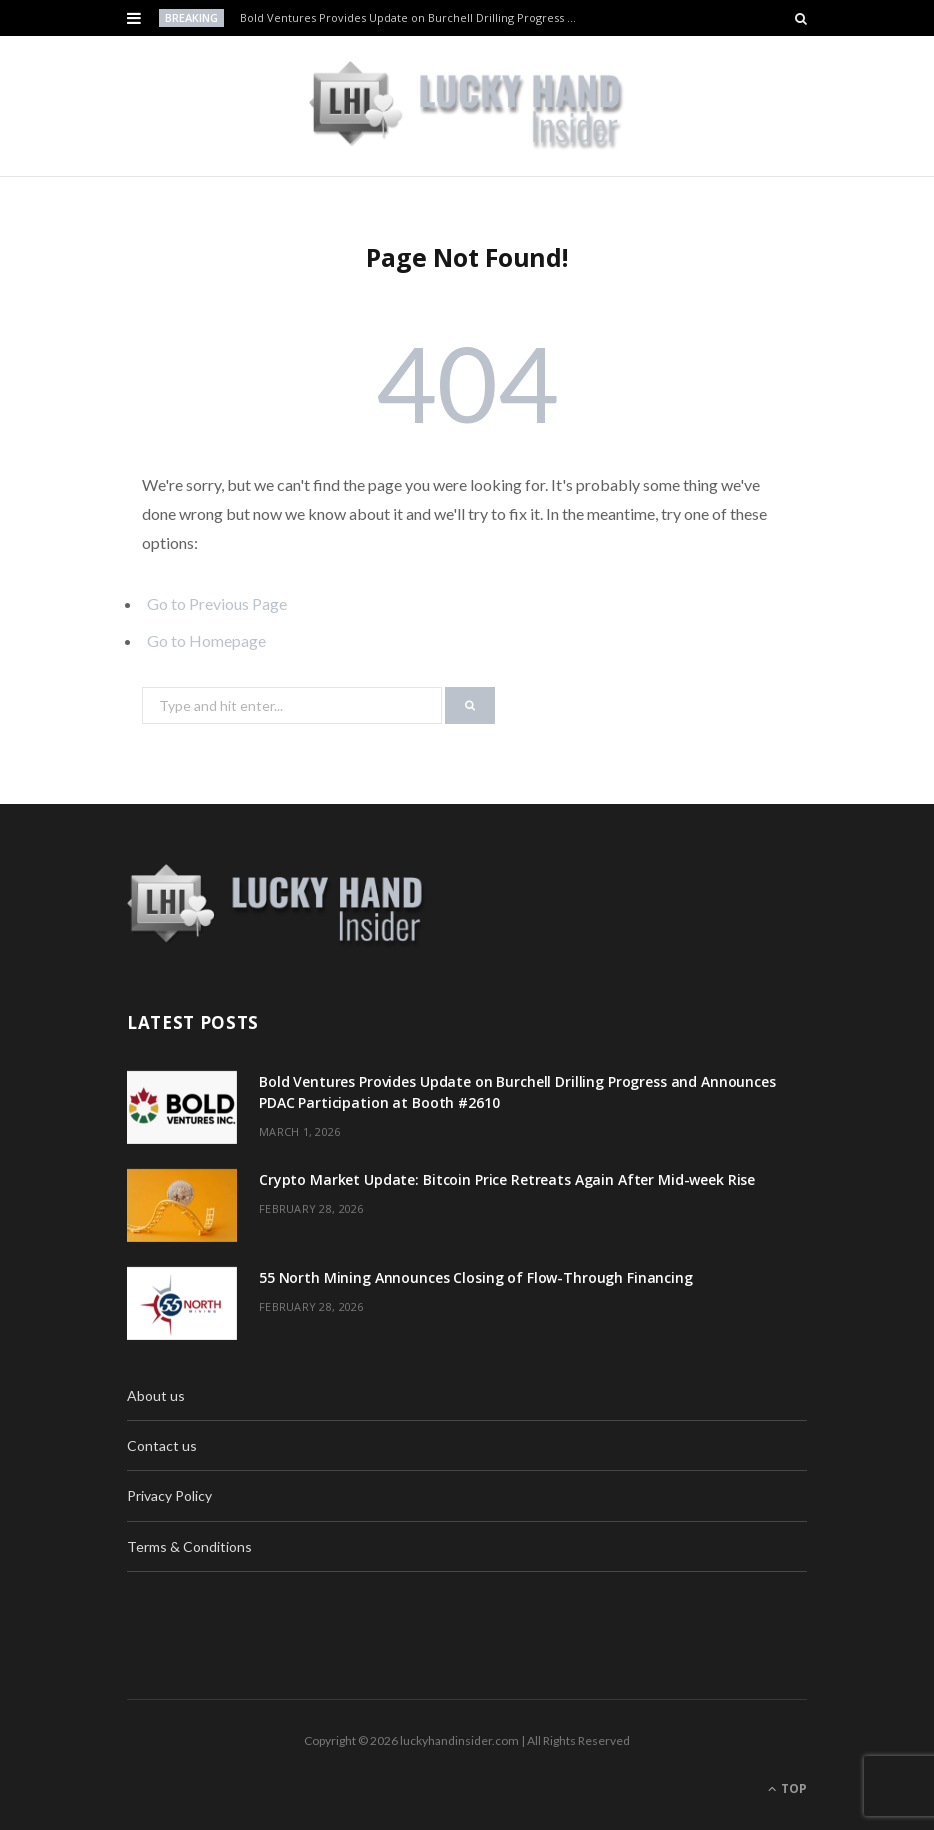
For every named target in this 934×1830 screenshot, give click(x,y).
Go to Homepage (206, 640)
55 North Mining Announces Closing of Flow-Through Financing (476, 1277)
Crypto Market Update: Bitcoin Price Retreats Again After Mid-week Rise (507, 1179)
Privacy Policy (169, 1495)
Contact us (162, 1445)
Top (787, 1788)
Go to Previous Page (217, 603)
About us (156, 1395)
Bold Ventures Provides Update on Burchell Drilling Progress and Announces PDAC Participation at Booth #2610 (413, 18)
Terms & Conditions (189, 1546)
